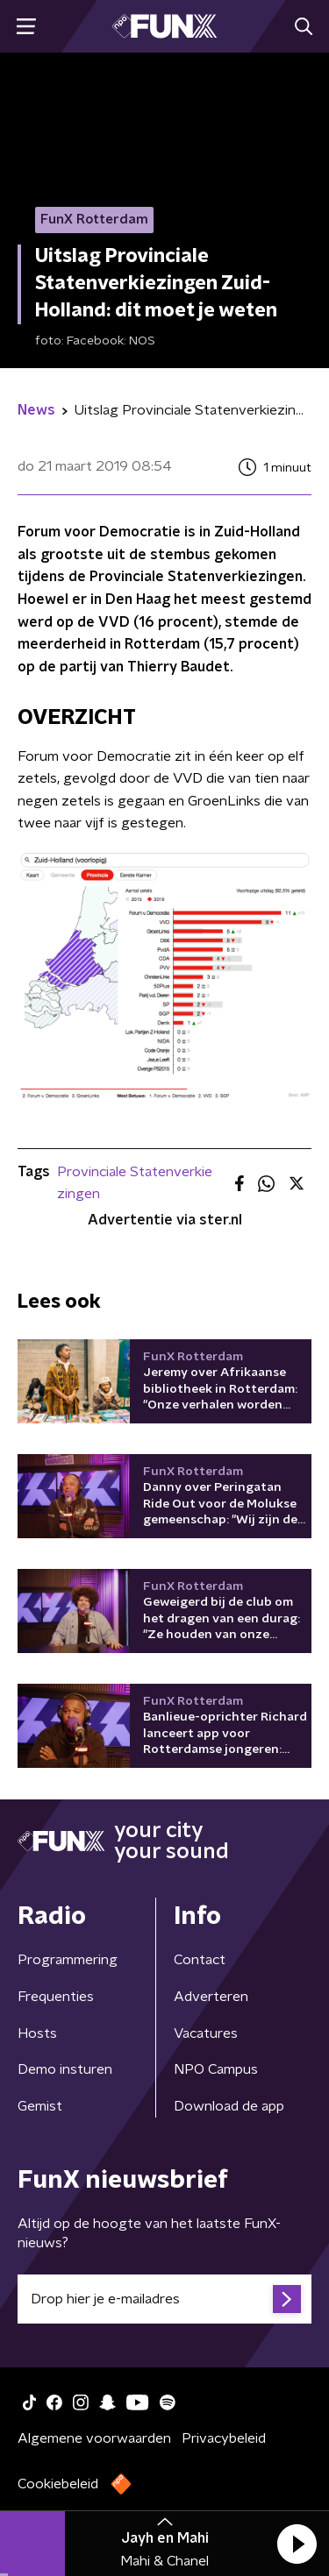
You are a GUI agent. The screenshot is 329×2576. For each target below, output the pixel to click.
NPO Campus (216, 2069)
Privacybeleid (224, 2438)
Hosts (37, 2033)
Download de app (229, 2106)
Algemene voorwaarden (94, 2438)
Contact (199, 1960)
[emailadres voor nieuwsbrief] (164, 2299)
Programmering (68, 1960)
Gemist (40, 2106)
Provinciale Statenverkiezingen (134, 1183)
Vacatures (206, 2033)
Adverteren (211, 1997)
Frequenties (56, 1997)
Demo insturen (65, 2069)
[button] (296, 2544)
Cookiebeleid (58, 2484)
